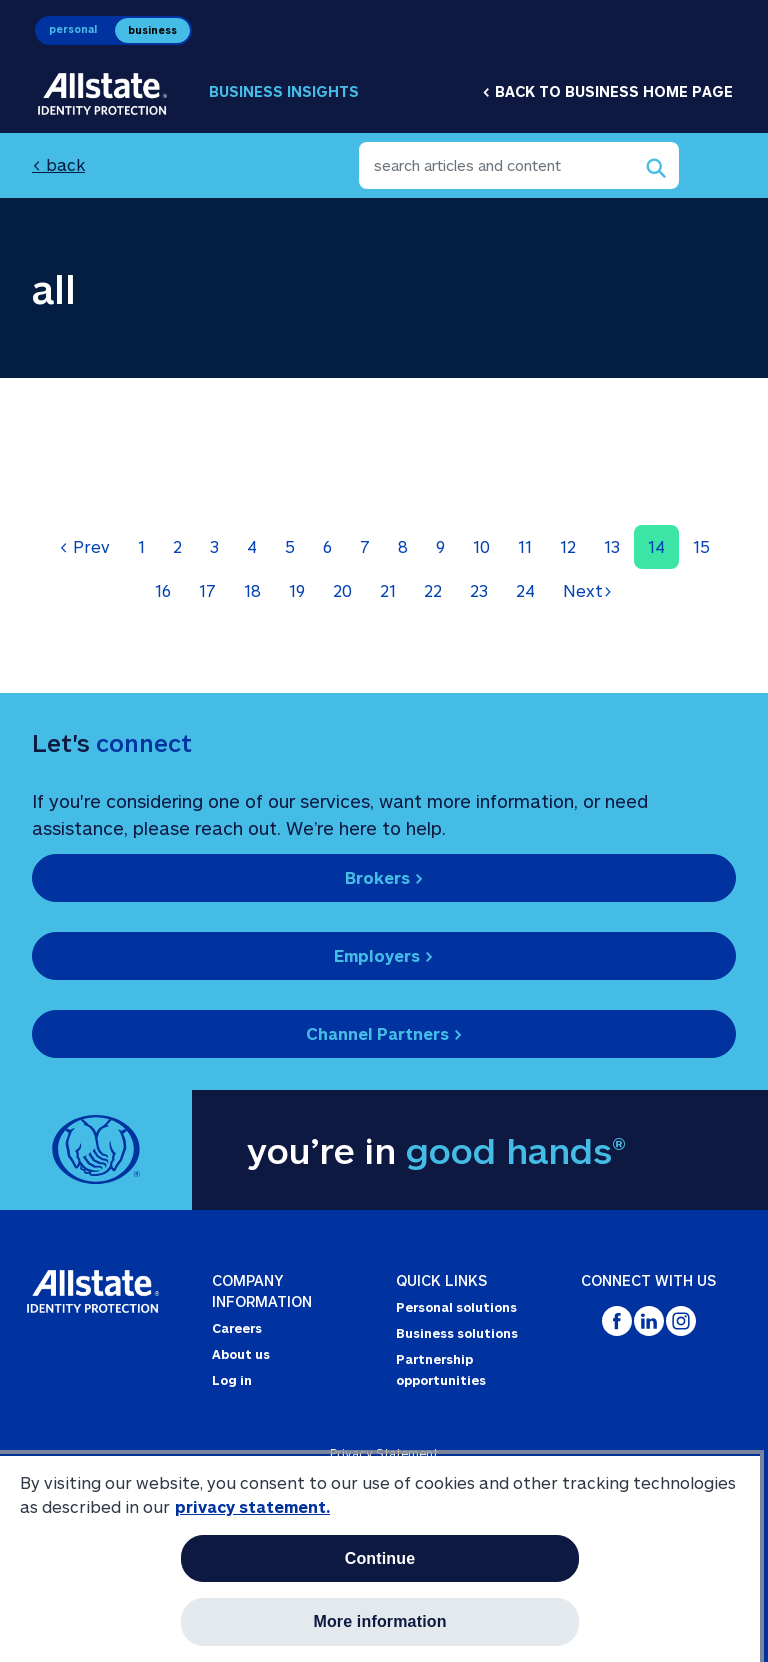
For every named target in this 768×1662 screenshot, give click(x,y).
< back (58, 164)
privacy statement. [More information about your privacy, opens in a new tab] (252, 1506)
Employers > (384, 955)
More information (379, 1621)
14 (656, 546)
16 (163, 590)
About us (241, 1354)
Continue (380, 1558)
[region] (380, 1558)
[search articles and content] (519, 165)
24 (525, 590)
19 (297, 590)
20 (342, 590)
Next (588, 590)
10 (481, 546)
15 (701, 546)
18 (252, 590)
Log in (232, 1380)
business (152, 30)
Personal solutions (456, 1307)
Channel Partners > (384, 1033)
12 (568, 546)
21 (388, 590)
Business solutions (457, 1333)
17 (207, 590)
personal (73, 29)
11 (525, 546)
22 (433, 590)
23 (479, 590)
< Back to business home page (607, 91)
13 (612, 546)
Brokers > (384, 877)
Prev (84, 546)
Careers (237, 1328)
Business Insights (284, 91)
